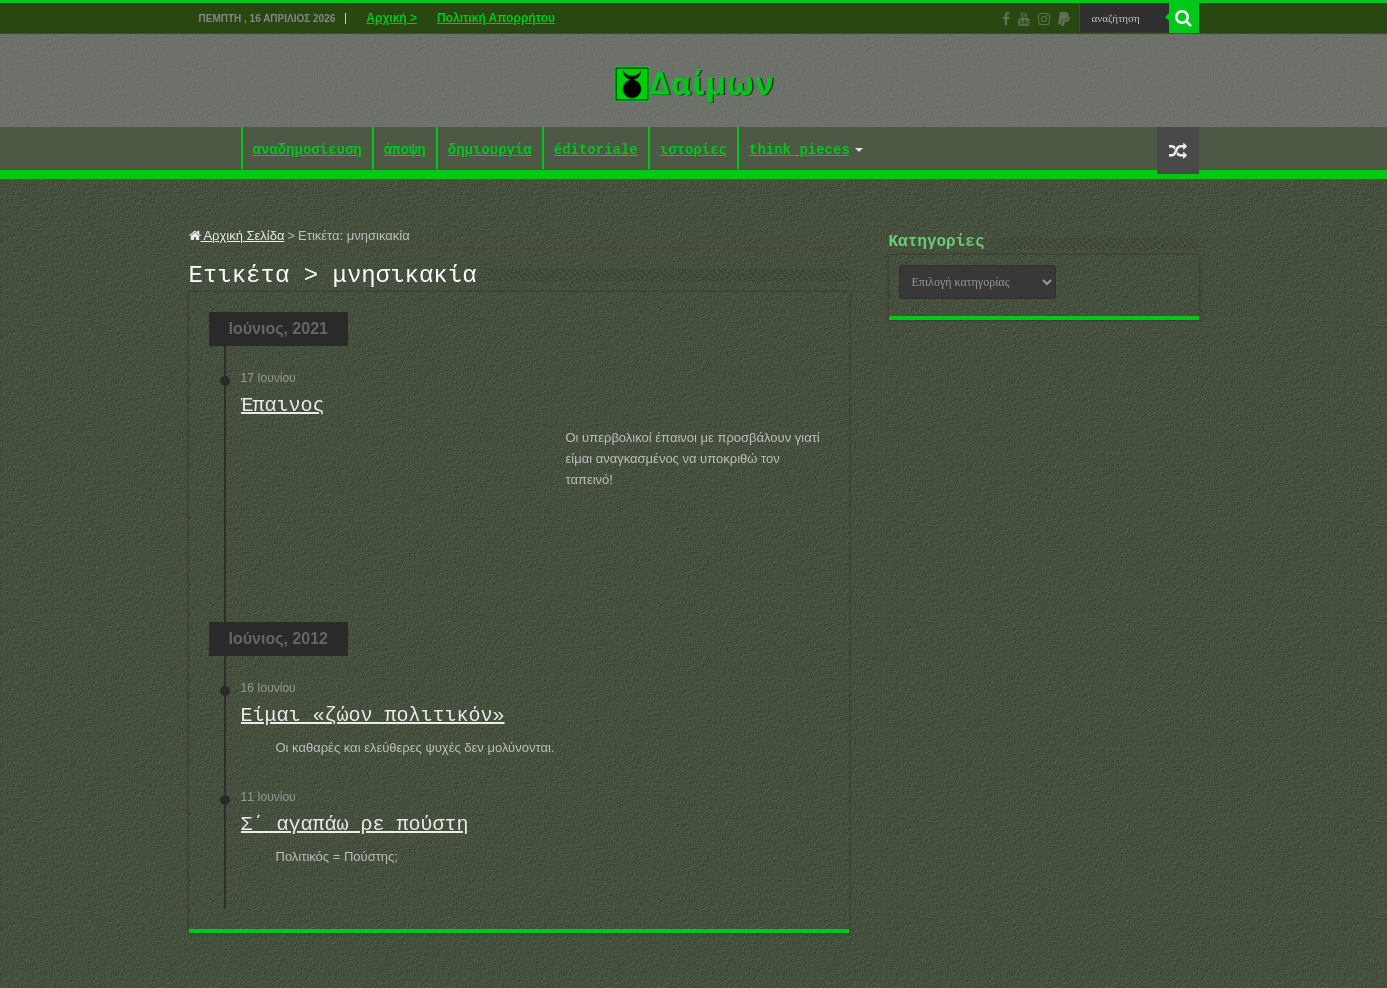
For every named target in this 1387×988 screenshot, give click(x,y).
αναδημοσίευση (307, 150)
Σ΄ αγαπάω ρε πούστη (355, 830)
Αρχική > (391, 18)
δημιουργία (490, 150)
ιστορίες (693, 150)
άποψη (405, 150)
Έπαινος (283, 411)
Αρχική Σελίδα (237, 235)
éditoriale (596, 150)
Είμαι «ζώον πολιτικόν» (373, 721)
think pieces (799, 150)
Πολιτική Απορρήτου (496, 18)
